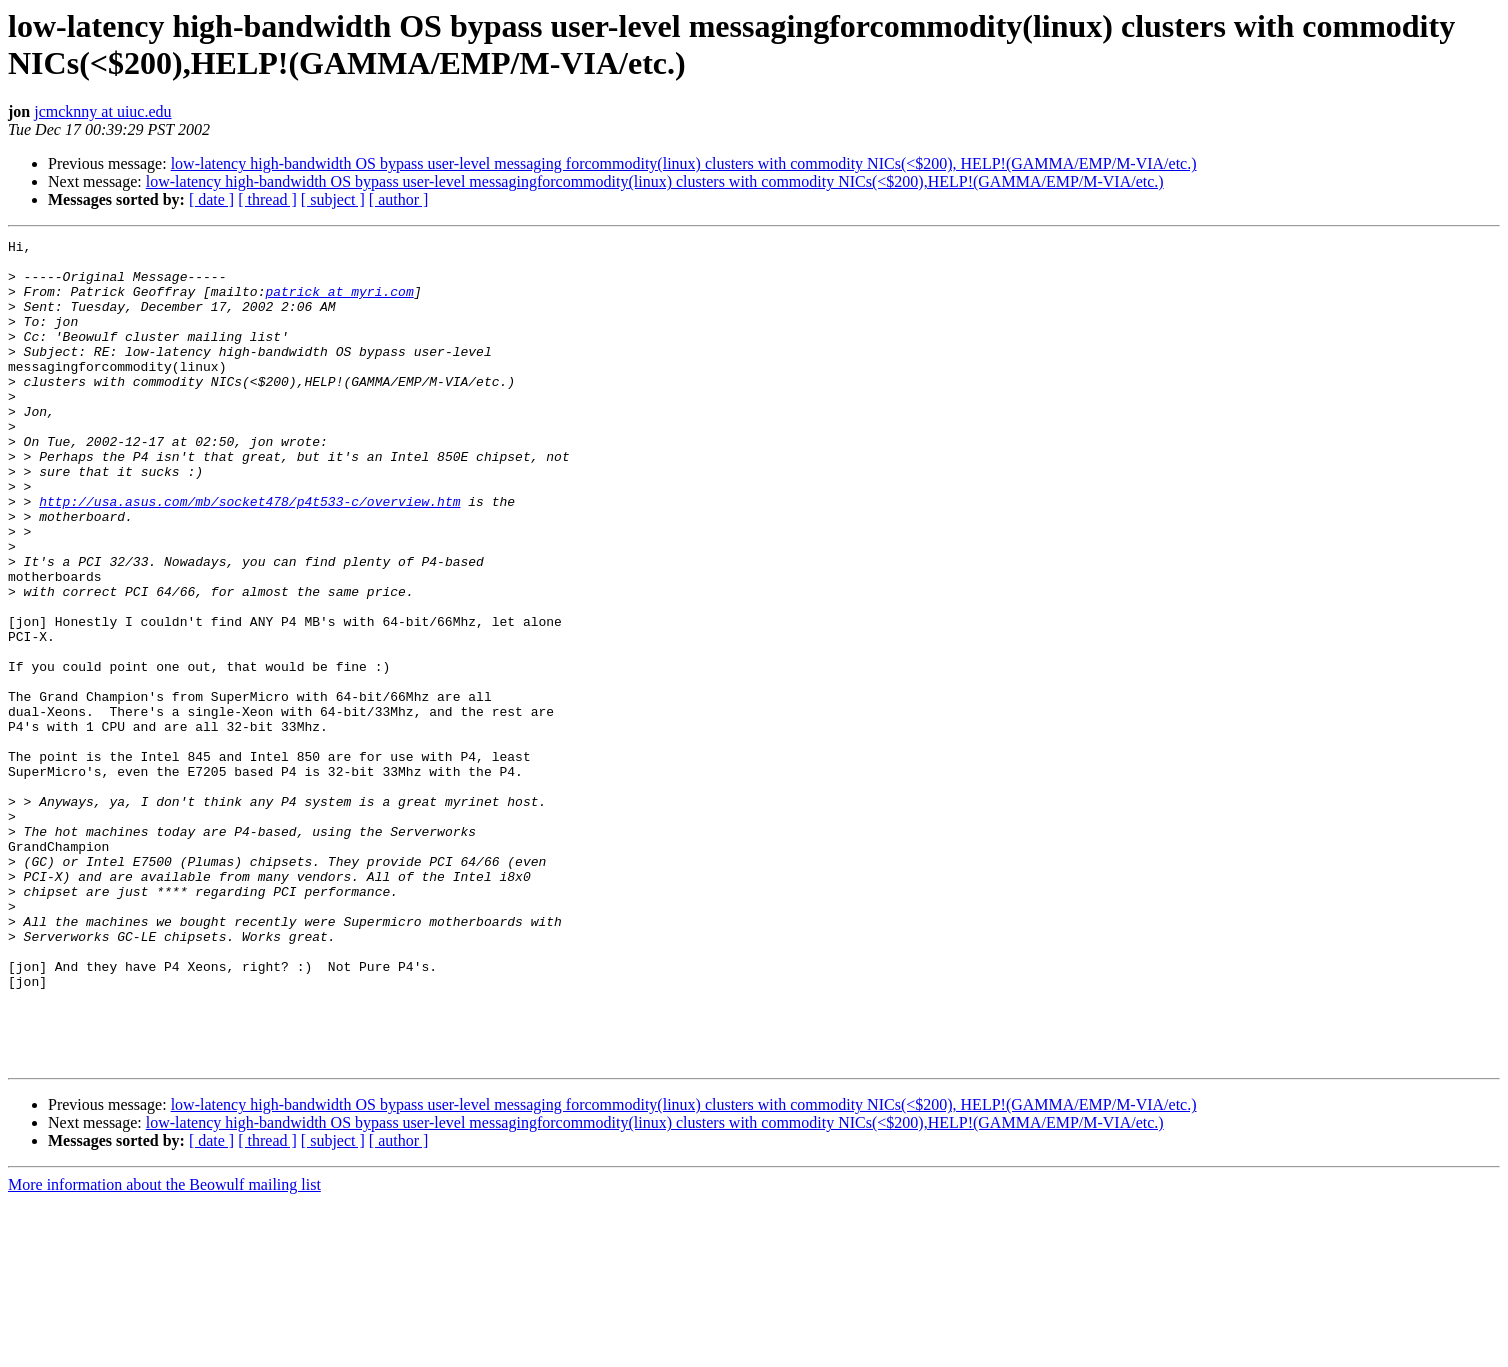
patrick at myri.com (339, 303)
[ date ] (211, 199)
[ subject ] (333, 199)
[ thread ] (267, 199)
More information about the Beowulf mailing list (164, 1349)
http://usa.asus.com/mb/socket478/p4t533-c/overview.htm (249, 555)
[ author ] (399, 199)
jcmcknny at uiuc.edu (102, 111)
